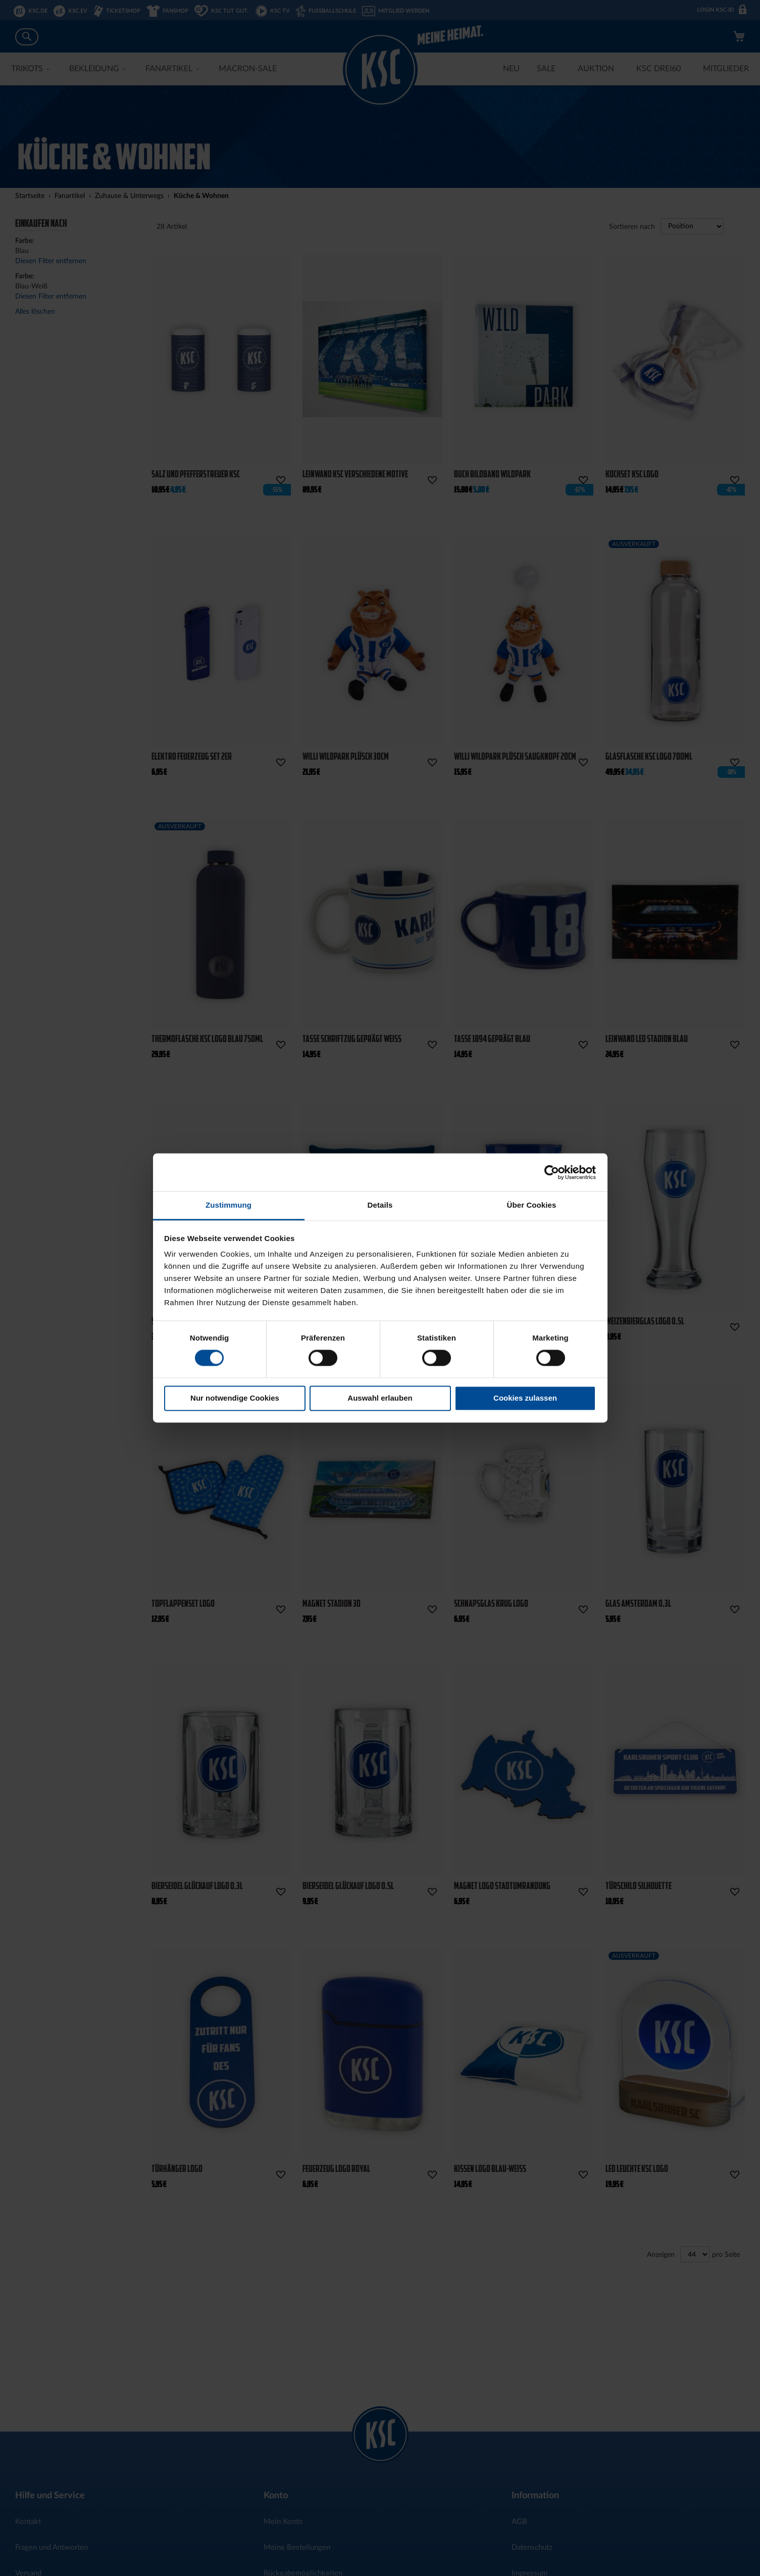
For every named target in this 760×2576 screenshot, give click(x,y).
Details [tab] (380, 1205)
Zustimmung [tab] (228, 1205)
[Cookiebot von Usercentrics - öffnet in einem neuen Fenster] (552, 1172)
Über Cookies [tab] (531, 1205)
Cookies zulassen (525, 1398)
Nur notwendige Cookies (234, 1398)
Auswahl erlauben (379, 1398)
